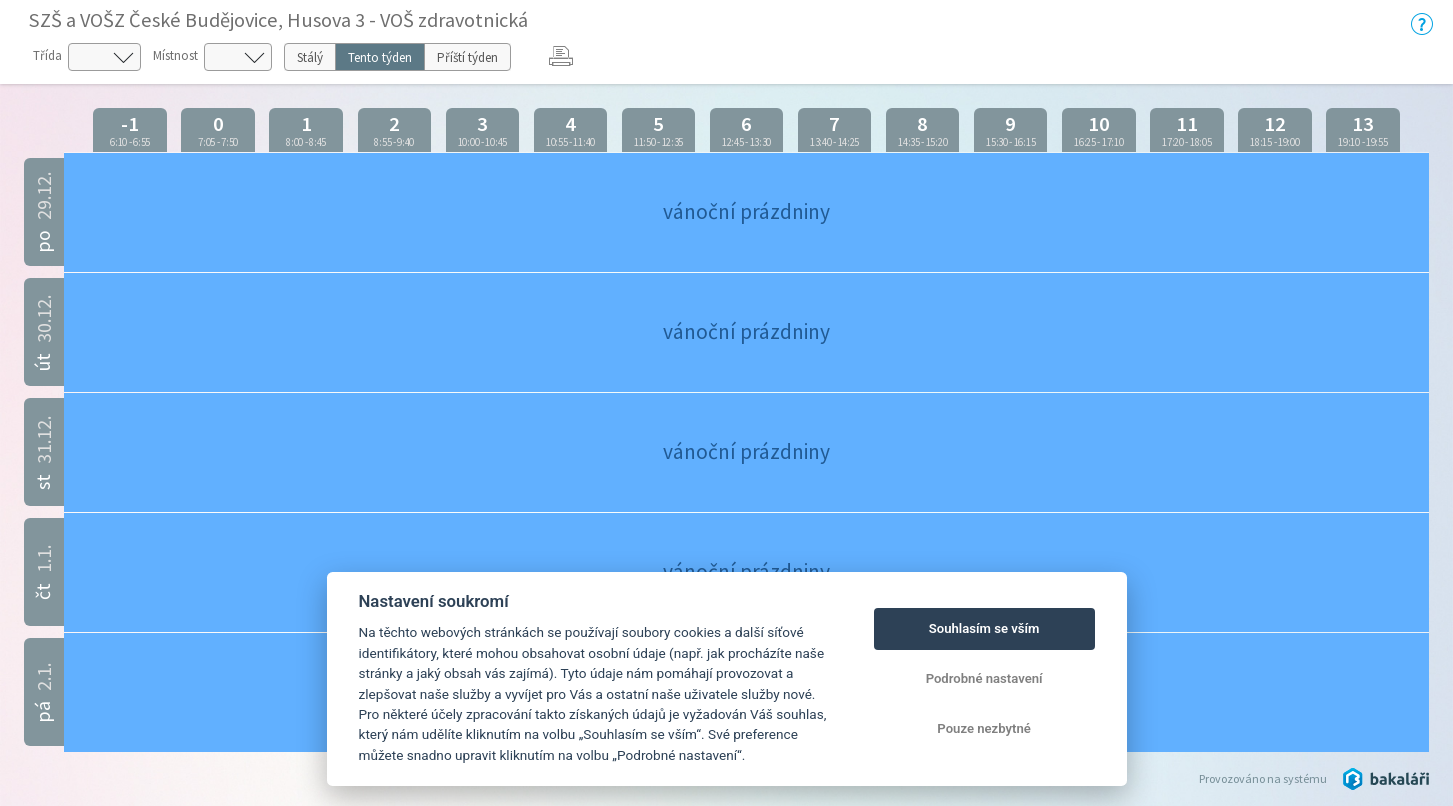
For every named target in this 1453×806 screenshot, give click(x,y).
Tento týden (380, 57)
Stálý (310, 57)
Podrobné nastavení (984, 678)
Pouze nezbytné (984, 728)
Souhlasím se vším (984, 628)
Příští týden (467, 57)
